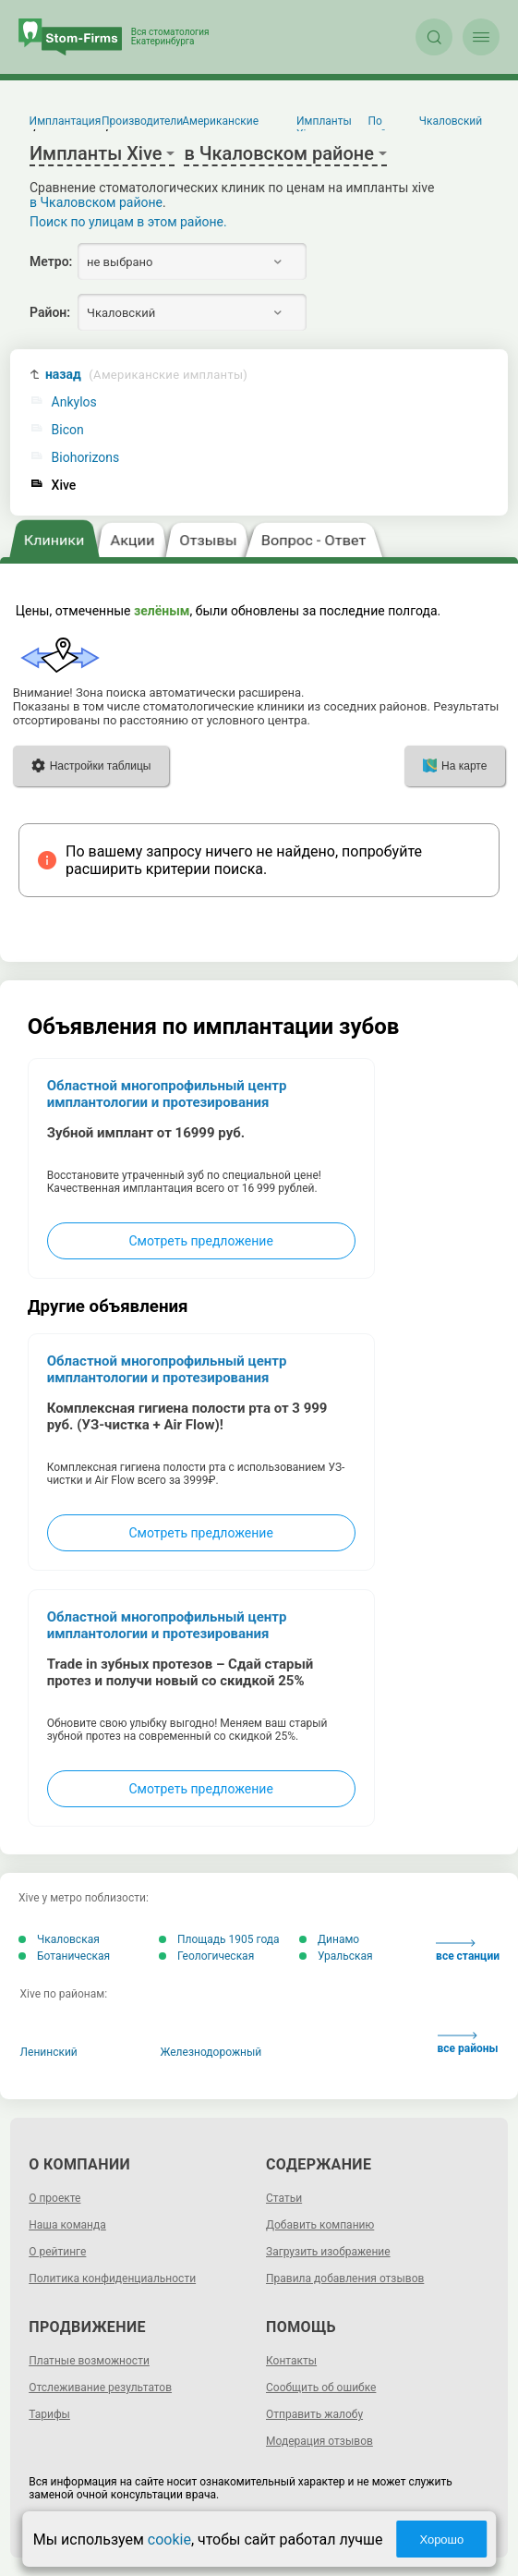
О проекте (54, 2198)
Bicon (68, 430)
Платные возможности (89, 2360)
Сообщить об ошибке (321, 2387)
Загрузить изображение (328, 2251)
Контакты (291, 2360)
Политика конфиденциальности (112, 2278)
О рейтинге (57, 2251)
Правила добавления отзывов (345, 2278)
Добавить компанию (320, 2224)
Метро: (51, 261)
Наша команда (67, 2224)
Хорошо (441, 2539)
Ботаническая (64, 1956)
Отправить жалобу (314, 2414)
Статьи (284, 2198)
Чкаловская (59, 1939)
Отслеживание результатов (100, 2387)
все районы (468, 2043)
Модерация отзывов (319, 2441)
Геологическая (206, 1956)
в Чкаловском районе (96, 202)
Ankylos (74, 402)
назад (146, 375)
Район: (50, 312)
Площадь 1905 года (219, 1939)
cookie (169, 2539)
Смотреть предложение (200, 1240)
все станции (468, 1950)
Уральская (336, 1956)
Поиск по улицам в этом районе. (128, 221)
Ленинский (49, 2052)
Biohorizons (86, 458)
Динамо (329, 1939)
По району (385, 127)
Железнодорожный (211, 2052)
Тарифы (49, 2414)
